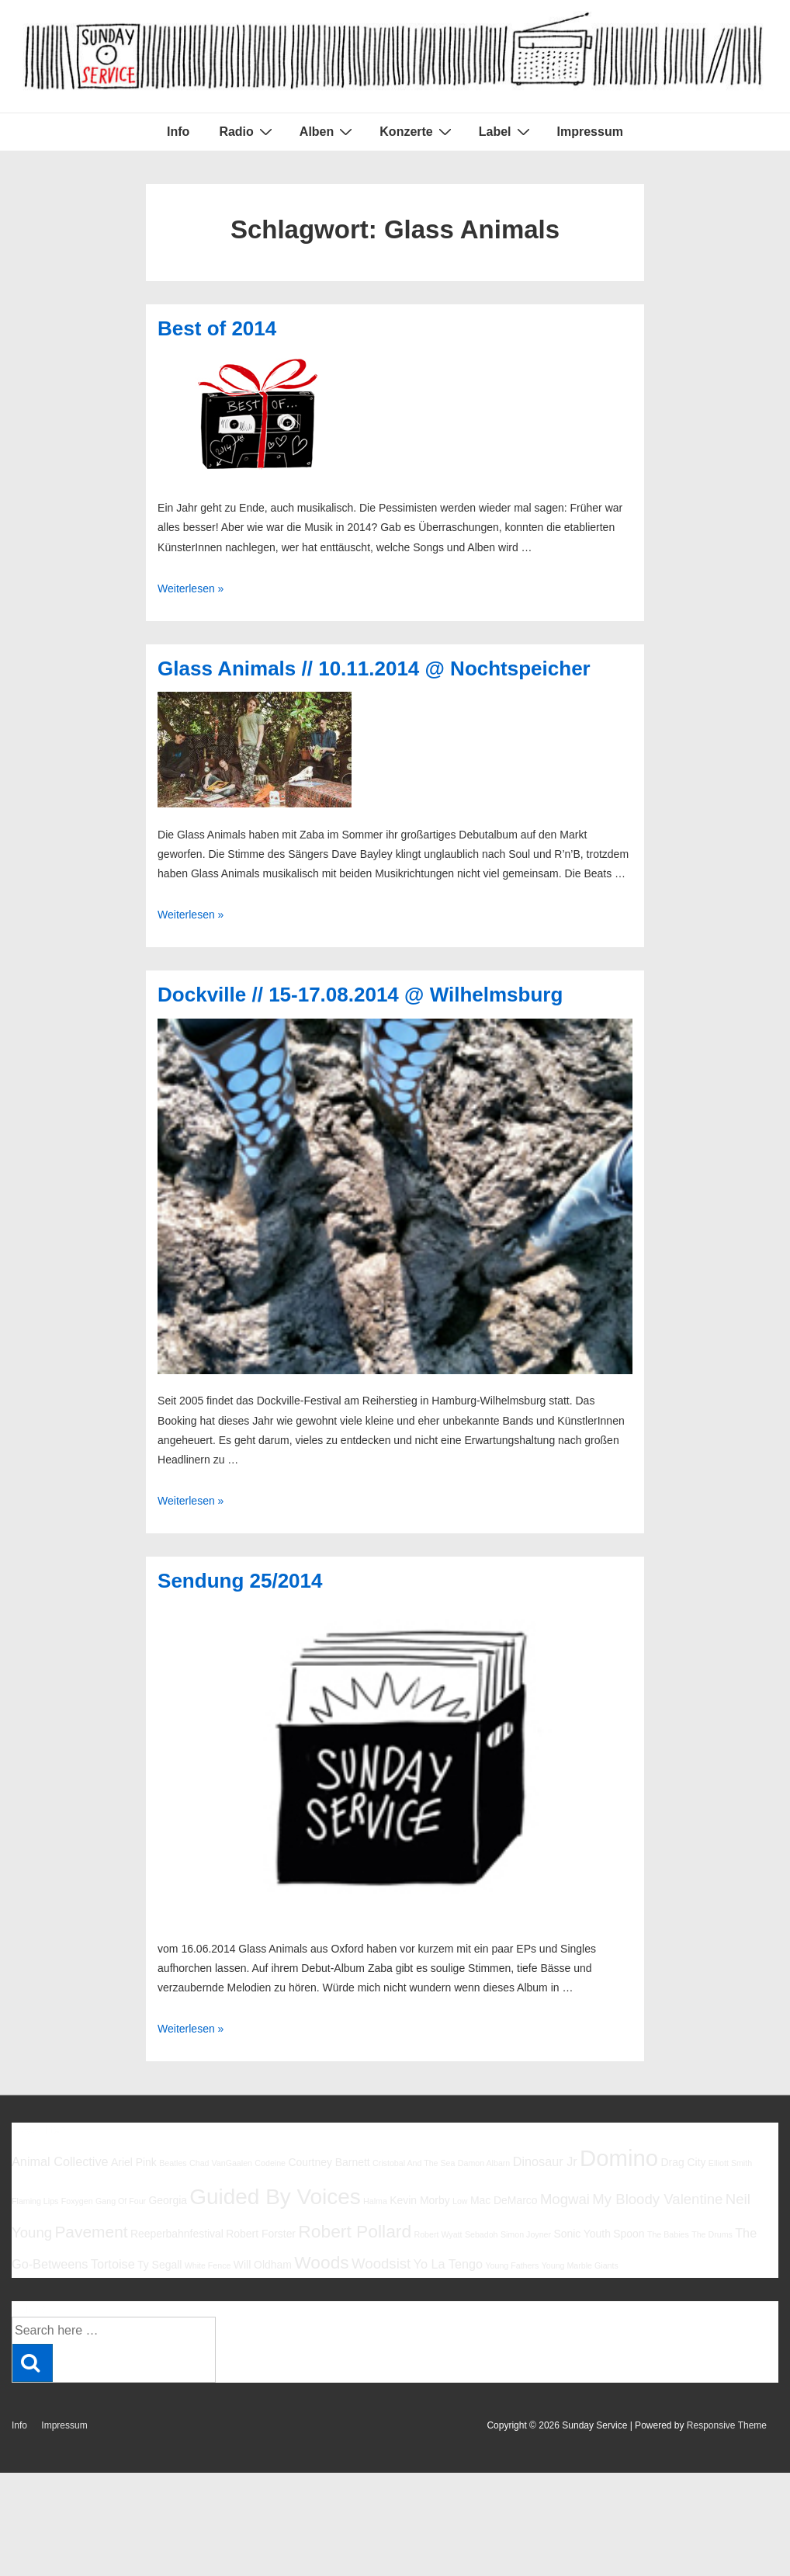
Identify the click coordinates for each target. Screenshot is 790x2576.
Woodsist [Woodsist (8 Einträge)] (381, 2263)
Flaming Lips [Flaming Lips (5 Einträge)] (35, 2201)
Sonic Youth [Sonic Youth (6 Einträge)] (582, 2233)
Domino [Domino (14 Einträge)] (619, 2158)
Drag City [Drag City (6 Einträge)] (682, 2162)
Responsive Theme (727, 2425)
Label (506, 131)
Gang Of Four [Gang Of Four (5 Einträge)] (120, 2201)
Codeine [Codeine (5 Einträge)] (270, 2163)
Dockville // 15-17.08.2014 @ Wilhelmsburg (360, 994)
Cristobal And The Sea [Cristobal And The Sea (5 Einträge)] (413, 2163)
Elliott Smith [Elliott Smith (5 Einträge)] (730, 2163)
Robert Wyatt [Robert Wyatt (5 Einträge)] (438, 2234)
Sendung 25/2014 (240, 1580)
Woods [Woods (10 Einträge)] (321, 2262)
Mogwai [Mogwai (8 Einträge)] (565, 2199)
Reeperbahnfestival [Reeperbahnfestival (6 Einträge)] (176, 2233)
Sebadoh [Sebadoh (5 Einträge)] (481, 2234)
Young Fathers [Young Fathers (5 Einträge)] (512, 2265)
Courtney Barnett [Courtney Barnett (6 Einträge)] (328, 2162)
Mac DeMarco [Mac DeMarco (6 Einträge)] (504, 2200)
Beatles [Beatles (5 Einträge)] (173, 2163)
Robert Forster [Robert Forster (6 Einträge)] (261, 2233)
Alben (328, 131)
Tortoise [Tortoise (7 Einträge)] (113, 2264)
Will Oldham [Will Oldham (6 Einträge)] (263, 2264)
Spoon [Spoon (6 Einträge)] (628, 2233)
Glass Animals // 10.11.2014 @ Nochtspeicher (374, 668)
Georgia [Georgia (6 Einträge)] (167, 2200)
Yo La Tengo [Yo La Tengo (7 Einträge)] (448, 2264)
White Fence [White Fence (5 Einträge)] (208, 2265)
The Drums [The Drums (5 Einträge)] (712, 2234)
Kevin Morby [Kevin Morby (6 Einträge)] (419, 2200)
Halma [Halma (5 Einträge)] (375, 2201)
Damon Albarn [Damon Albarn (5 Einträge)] (484, 2163)
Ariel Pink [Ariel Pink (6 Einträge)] (134, 2162)
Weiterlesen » (190, 588)
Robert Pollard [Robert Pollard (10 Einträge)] (354, 2231)
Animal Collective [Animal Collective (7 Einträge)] (60, 2161)
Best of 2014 (217, 328)
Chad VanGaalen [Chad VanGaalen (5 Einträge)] (220, 2163)
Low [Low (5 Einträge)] (460, 2201)
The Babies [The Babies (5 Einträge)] (668, 2234)
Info (178, 131)
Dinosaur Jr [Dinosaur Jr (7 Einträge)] (545, 2161)
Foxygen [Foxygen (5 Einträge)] (77, 2201)
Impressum (590, 131)
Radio (247, 131)
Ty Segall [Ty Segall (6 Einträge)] (159, 2264)
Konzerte (417, 131)
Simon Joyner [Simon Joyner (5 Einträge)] (526, 2234)
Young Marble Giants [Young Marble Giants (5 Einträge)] (580, 2265)
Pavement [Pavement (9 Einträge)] (90, 2232)
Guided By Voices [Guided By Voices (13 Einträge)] (274, 2197)
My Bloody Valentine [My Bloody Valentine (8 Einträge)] (657, 2199)
